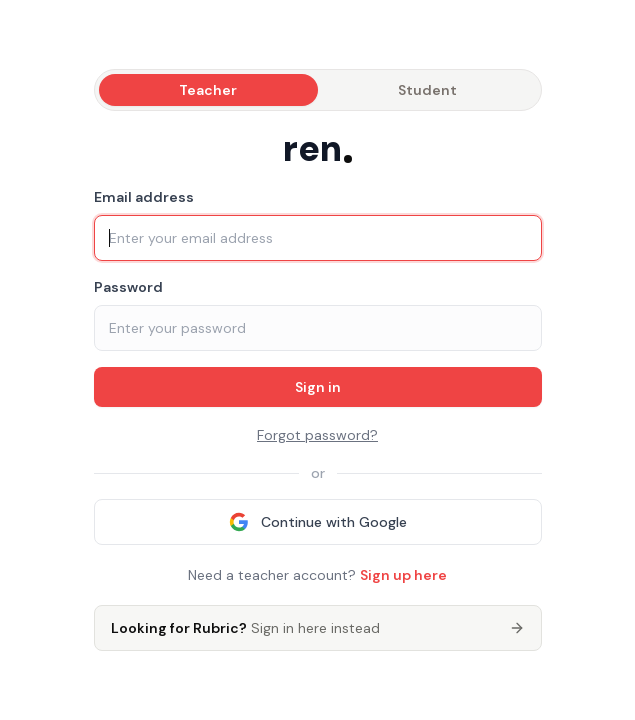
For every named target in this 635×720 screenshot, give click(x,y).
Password (128, 287)
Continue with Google (318, 522)
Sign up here (403, 575)
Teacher (208, 90)
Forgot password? (317, 435)
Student (427, 90)
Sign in (318, 387)
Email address (144, 197)
